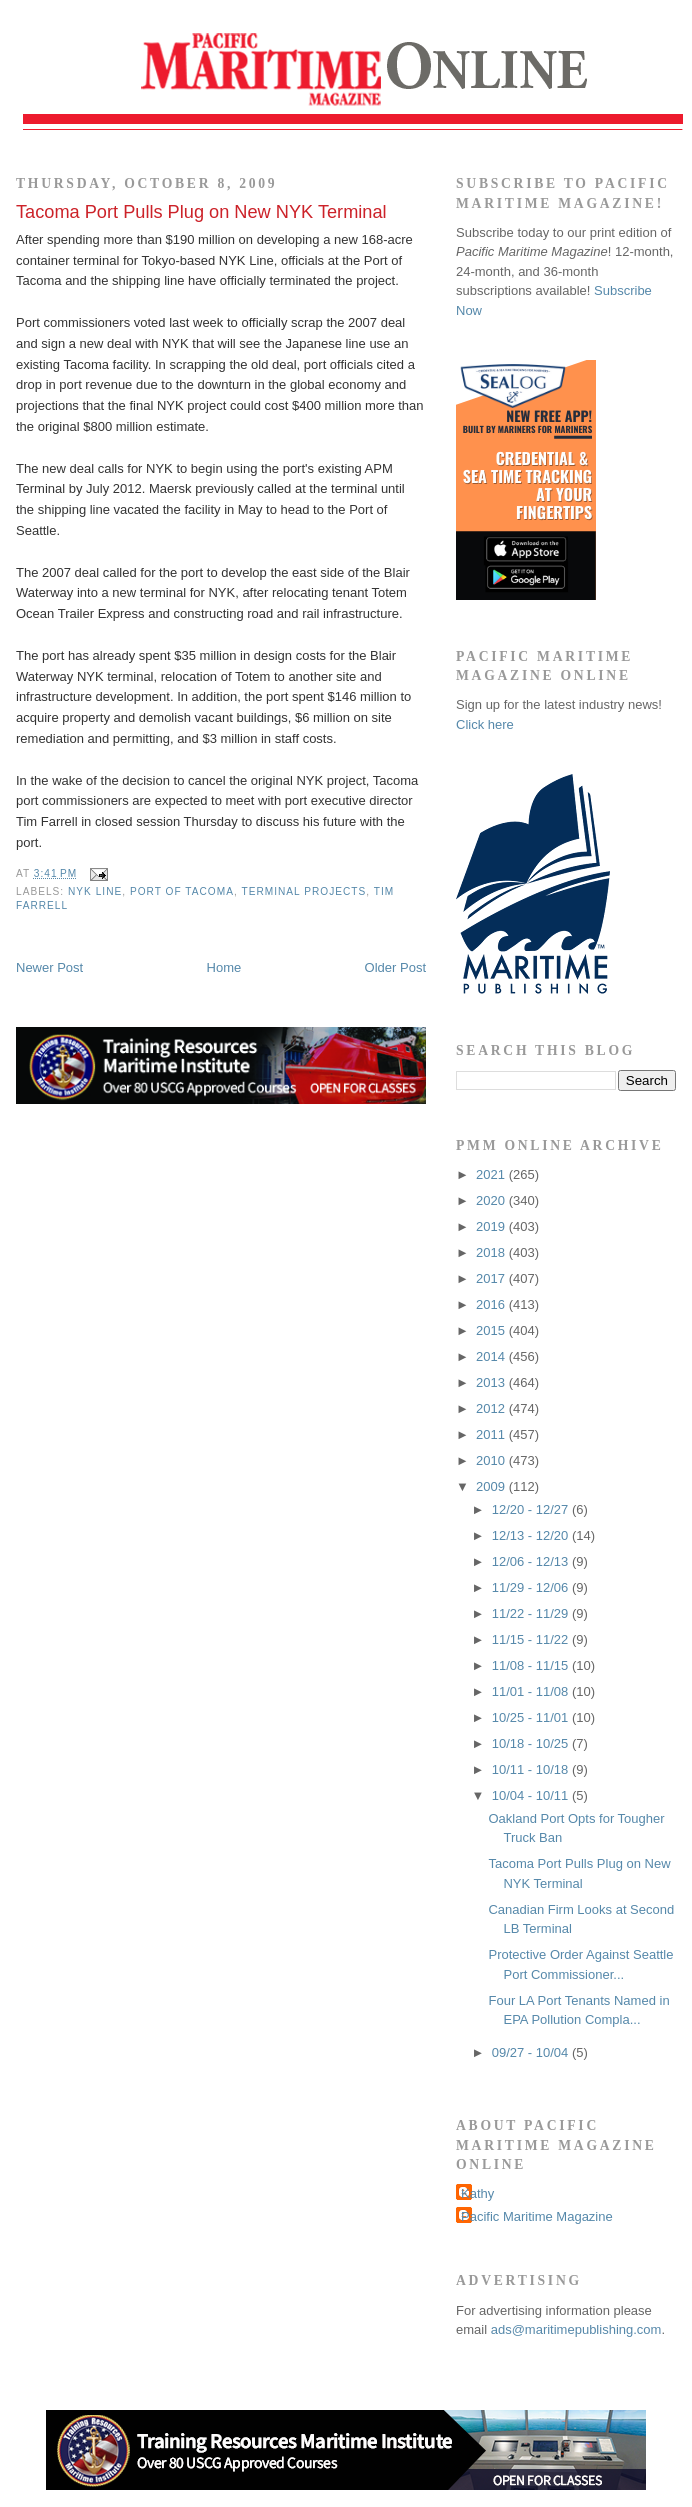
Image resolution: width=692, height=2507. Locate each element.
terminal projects (303, 891)
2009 (492, 1486)
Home (224, 967)
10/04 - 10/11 (532, 1795)
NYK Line (95, 891)
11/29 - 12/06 (532, 1587)
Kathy (477, 2193)
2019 (492, 1226)
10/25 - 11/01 (532, 1717)
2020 (492, 1200)
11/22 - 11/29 (532, 1613)
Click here (485, 724)
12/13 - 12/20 (532, 1535)
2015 (492, 1330)
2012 (492, 1408)
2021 (492, 1174)
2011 (492, 1434)
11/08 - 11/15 (532, 1665)
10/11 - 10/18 (532, 1769)
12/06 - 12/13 (532, 1561)
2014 (492, 1356)
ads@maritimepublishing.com (576, 2329)
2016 (492, 1304)
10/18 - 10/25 (532, 1743)
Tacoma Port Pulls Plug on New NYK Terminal (201, 212)
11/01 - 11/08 (532, 1691)
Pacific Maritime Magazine (537, 2216)
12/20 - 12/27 (532, 1509)
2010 (492, 1460)
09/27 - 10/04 (532, 2052)
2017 (492, 1278)
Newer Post (49, 967)
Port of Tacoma (182, 891)
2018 (492, 1252)
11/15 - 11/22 (532, 1639)
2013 (492, 1382)
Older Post (395, 967)
